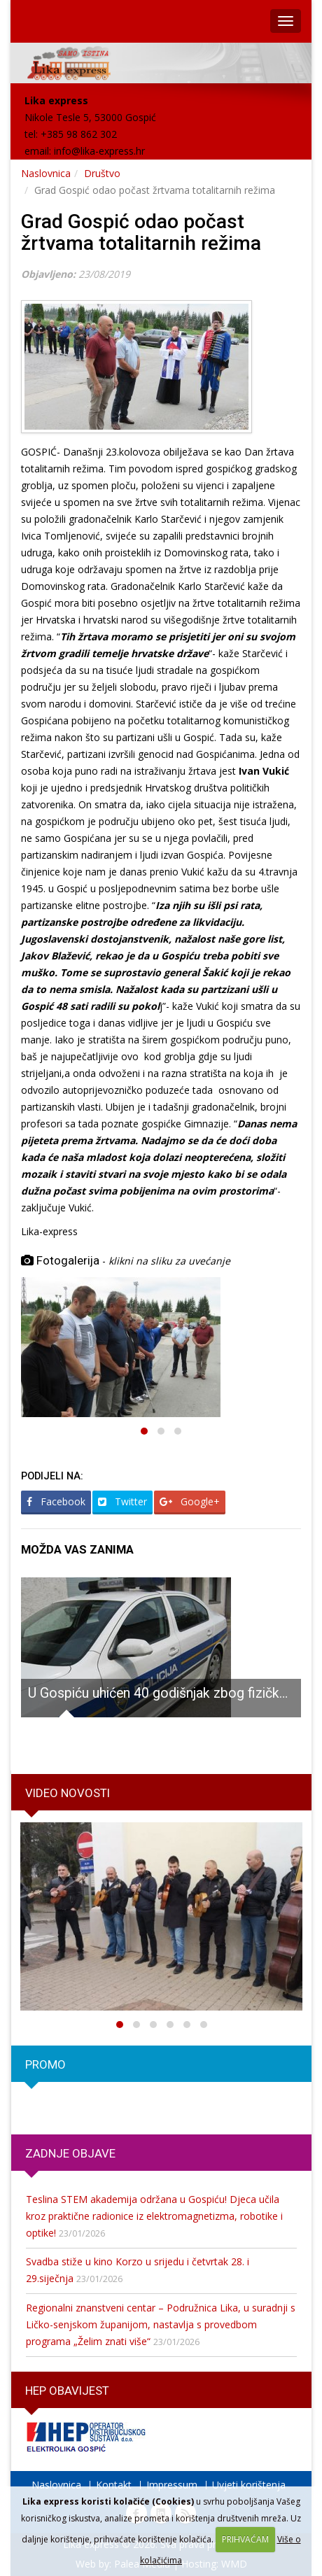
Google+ (190, 1501)
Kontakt (114, 2484)
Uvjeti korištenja (249, 2484)
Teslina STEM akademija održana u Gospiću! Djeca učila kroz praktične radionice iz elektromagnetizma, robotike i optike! (154, 2216)
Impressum (171, 2484)
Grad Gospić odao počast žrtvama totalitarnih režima (141, 232)
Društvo (102, 173)
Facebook (56, 1501)
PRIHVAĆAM (245, 2539)
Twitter (122, 1501)
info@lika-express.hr (99, 150)
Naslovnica (46, 173)
